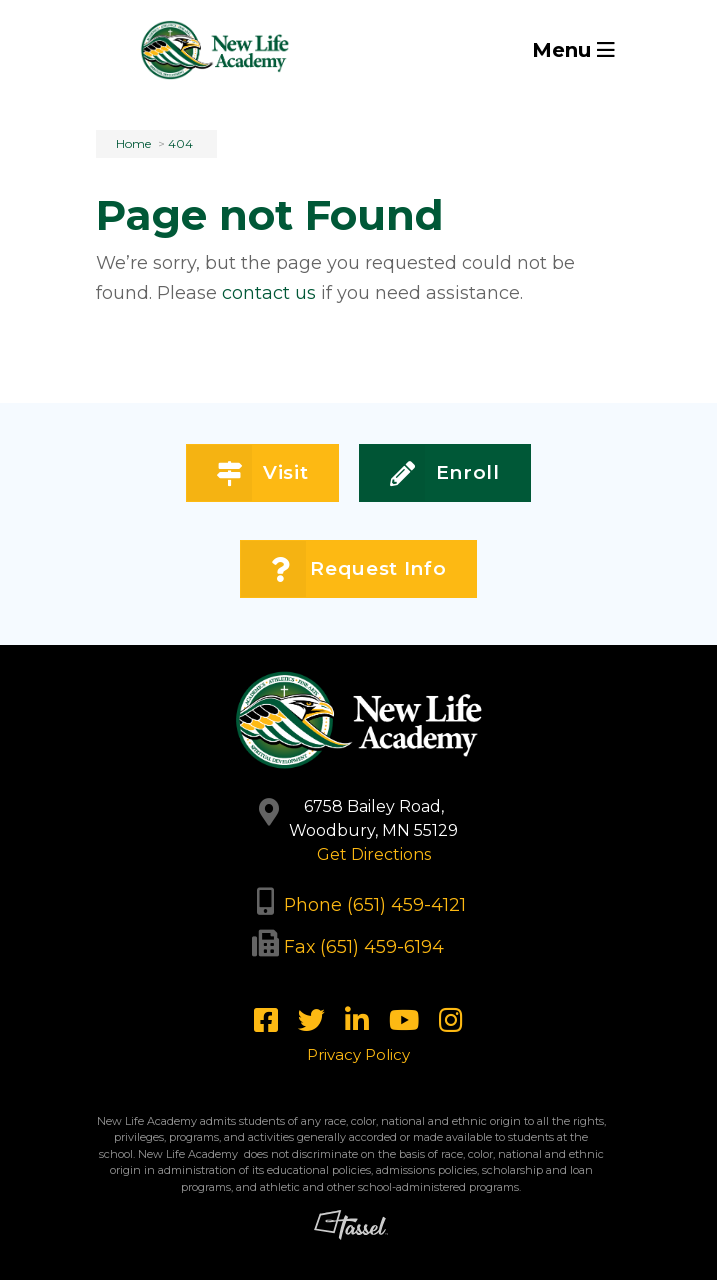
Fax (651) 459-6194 (364, 946)
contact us (269, 293)
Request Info (358, 569)
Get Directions (374, 854)
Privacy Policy (358, 1054)
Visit (262, 473)
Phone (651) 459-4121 (375, 904)
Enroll (445, 473)
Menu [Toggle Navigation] (573, 50)
